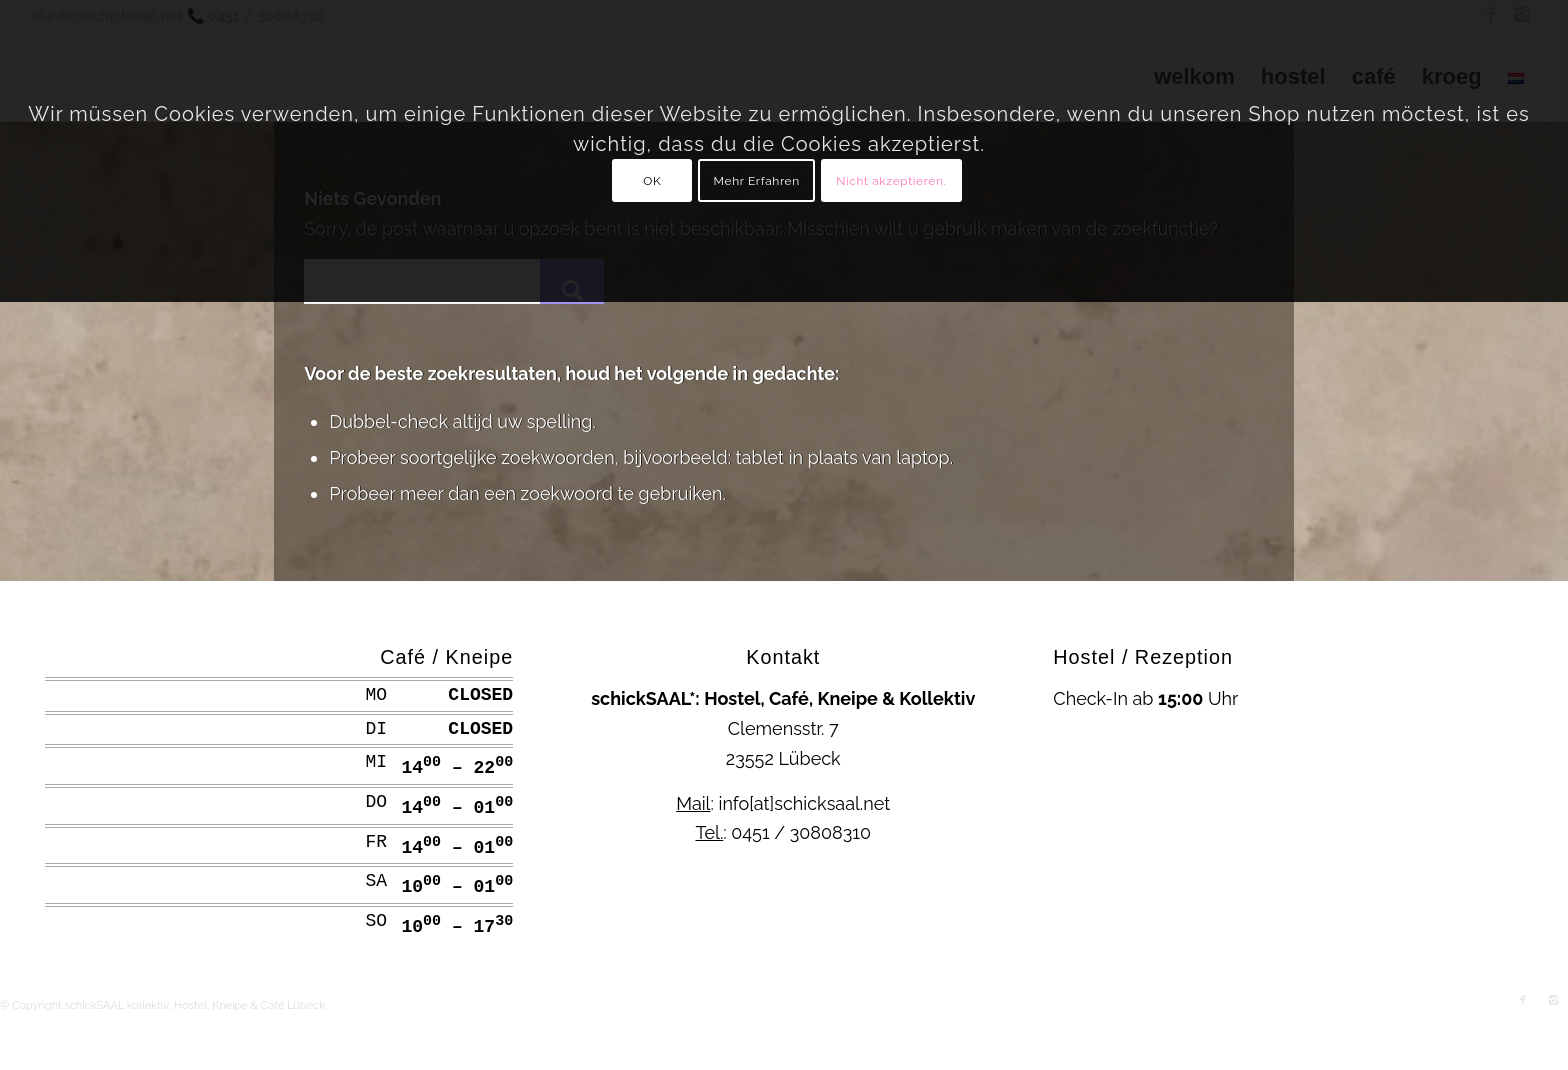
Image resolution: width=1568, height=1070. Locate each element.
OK (652, 181)
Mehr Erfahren (757, 181)
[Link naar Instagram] (1553, 1001)
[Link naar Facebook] (1523, 1001)
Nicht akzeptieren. (891, 181)
